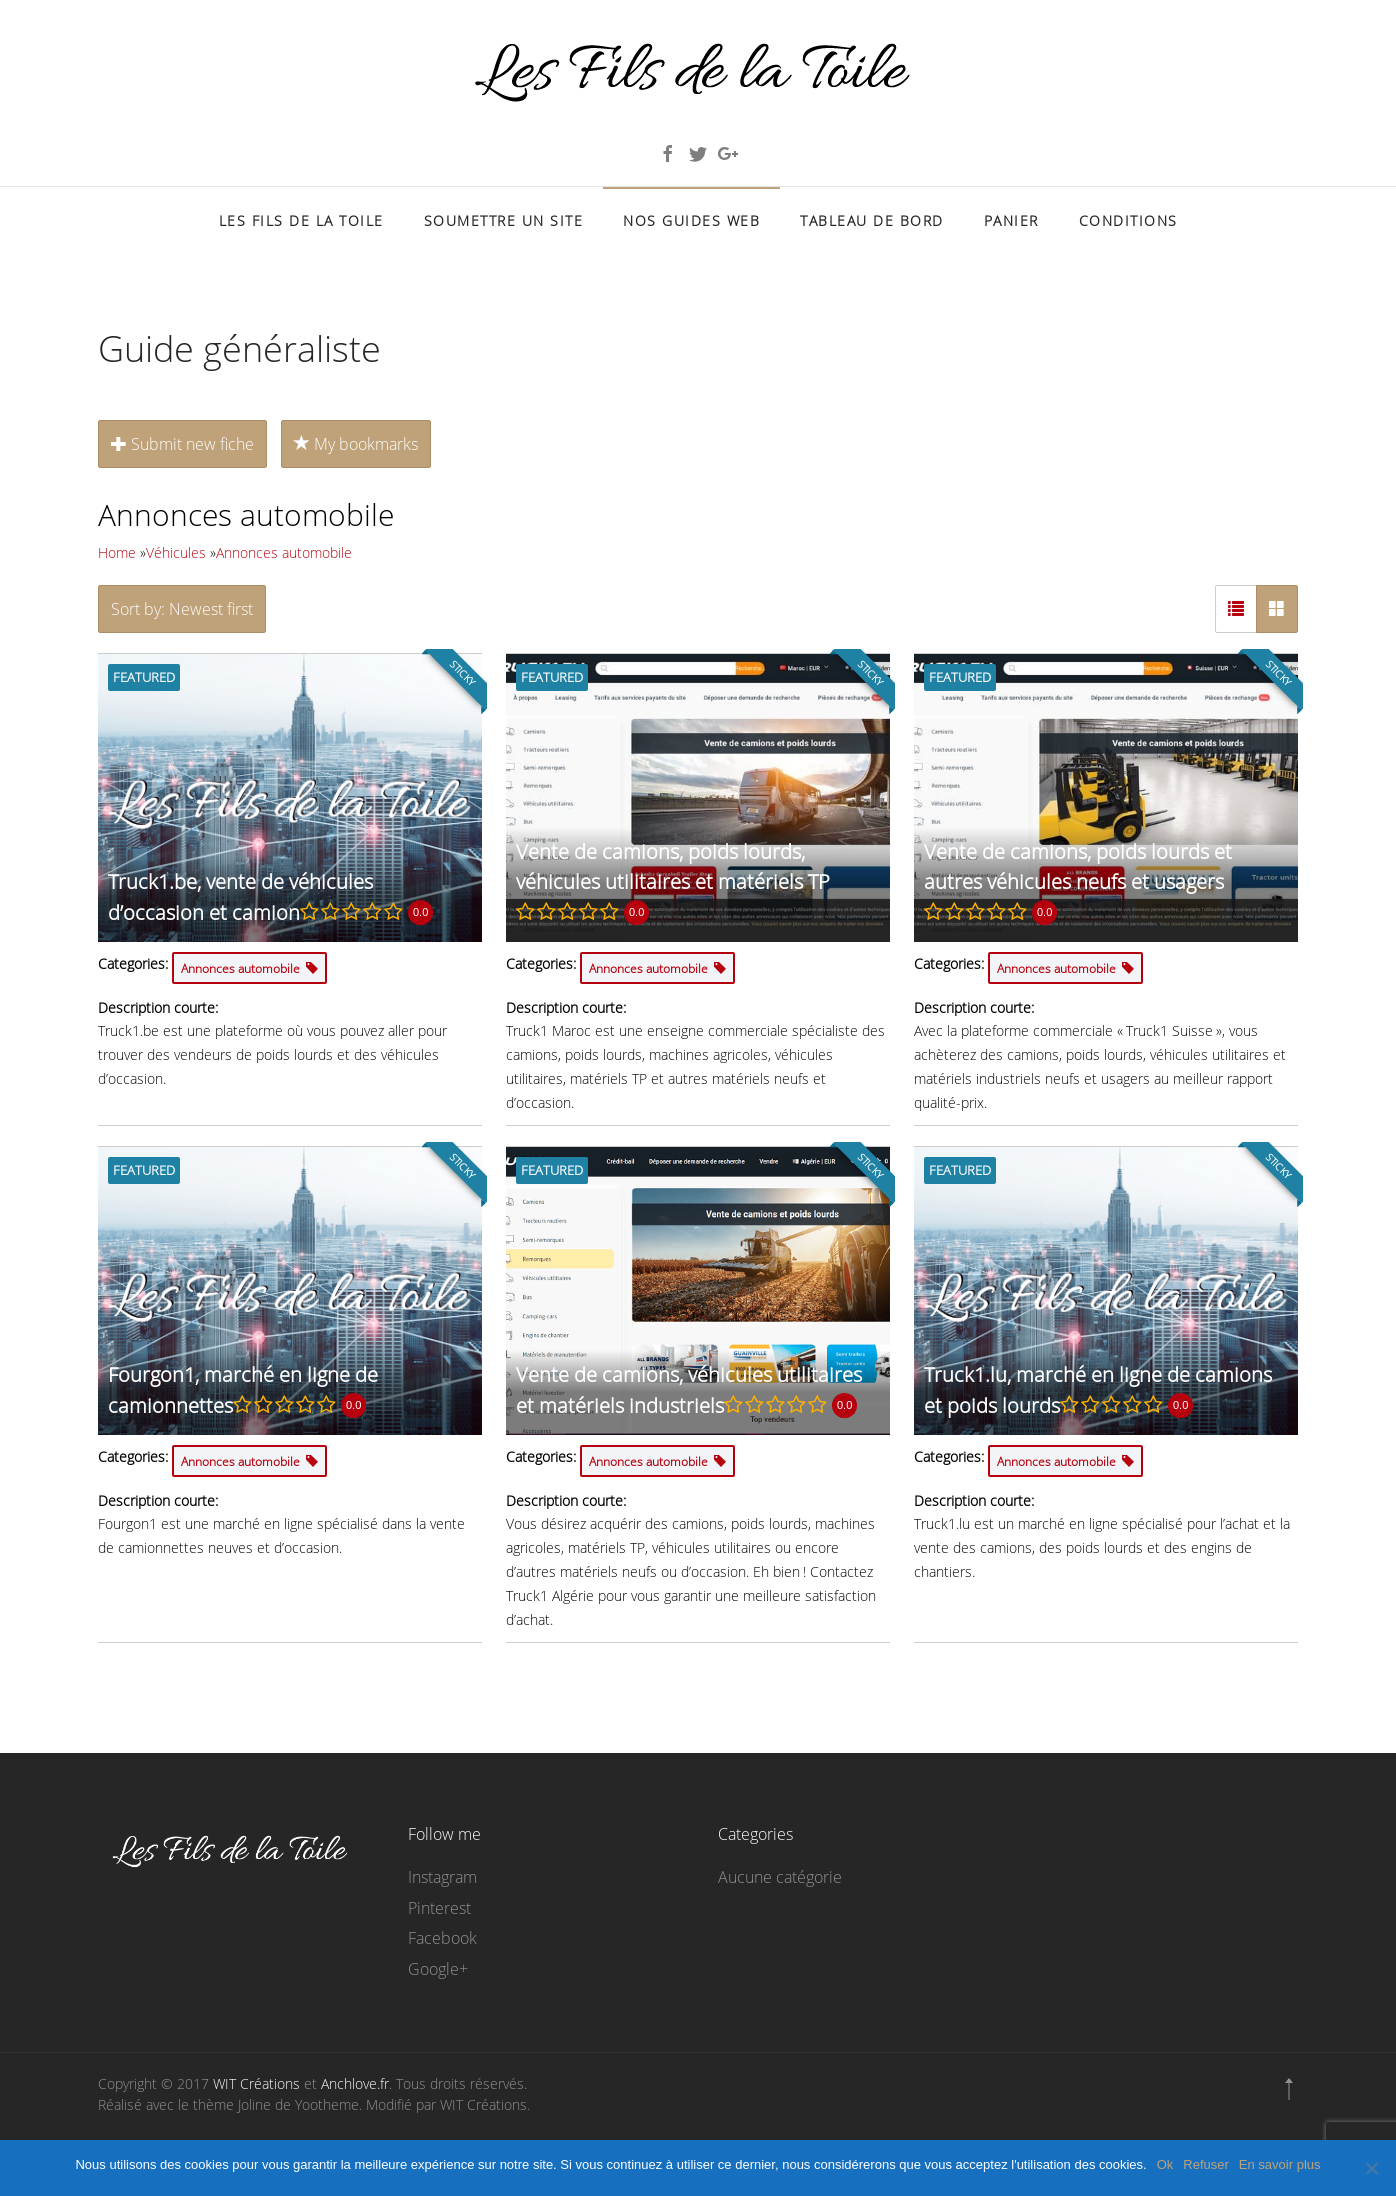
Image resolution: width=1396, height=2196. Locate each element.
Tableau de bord (872, 220)
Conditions (1128, 220)
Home (117, 552)
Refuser (1206, 2164)
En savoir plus (1280, 2164)
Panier (1011, 220)
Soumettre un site (504, 220)
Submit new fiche (182, 444)
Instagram (442, 1877)
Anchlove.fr (355, 2083)
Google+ (438, 1969)
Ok (1165, 2164)
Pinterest (439, 1908)
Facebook (442, 1938)
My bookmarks (356, 444)
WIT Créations (256, 2083)
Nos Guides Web (691, 220)
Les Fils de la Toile (301, 220)
